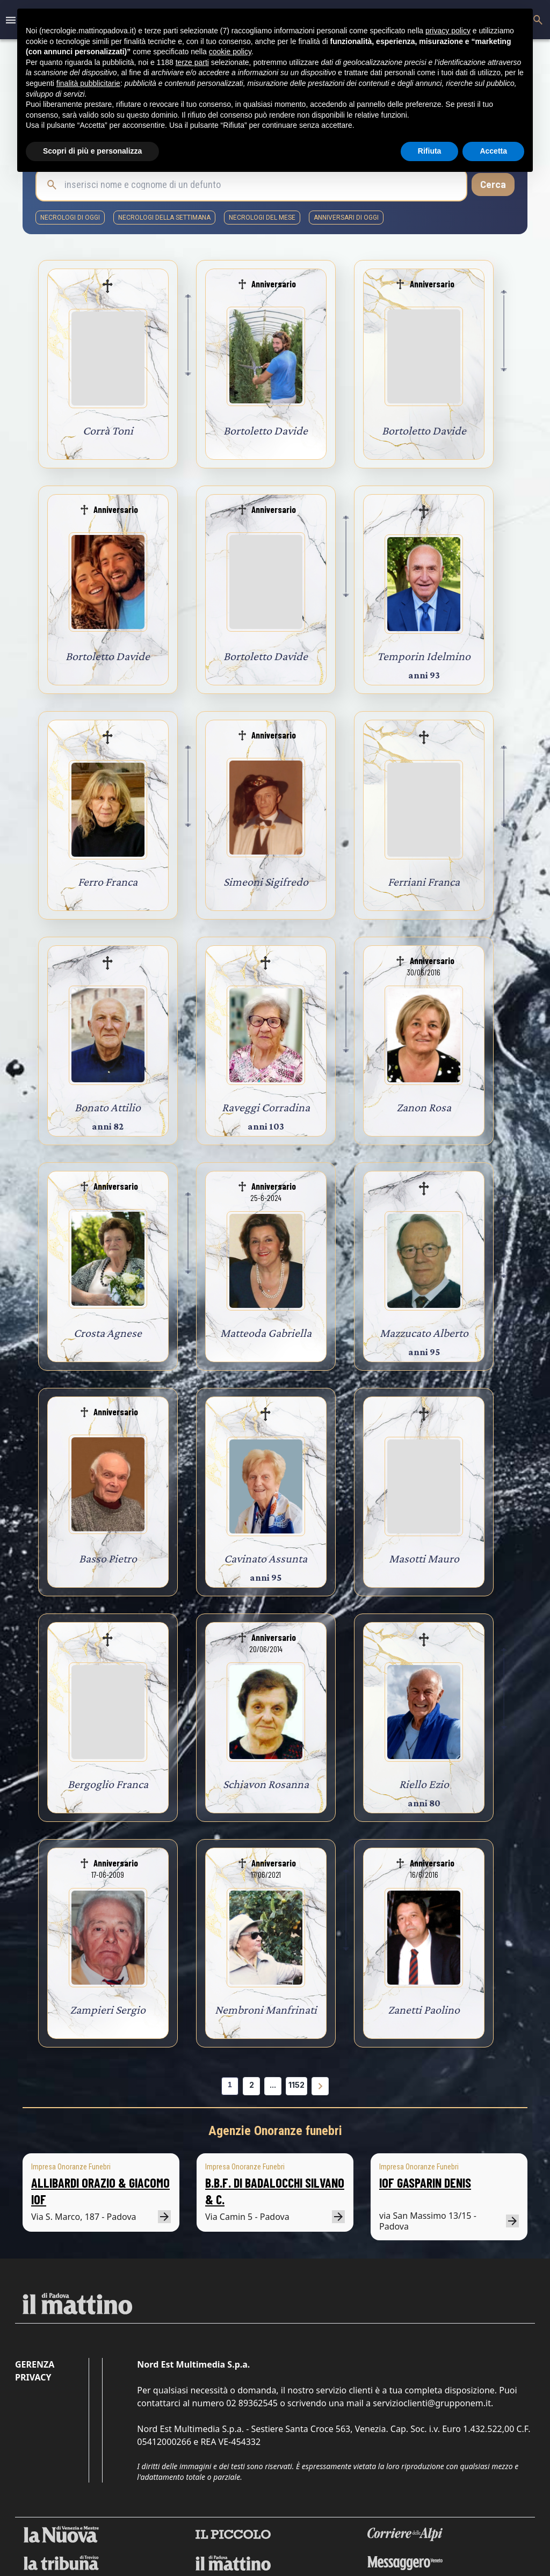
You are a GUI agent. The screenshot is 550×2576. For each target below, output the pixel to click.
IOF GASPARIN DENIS (425, 2182)
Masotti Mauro (424, 1558)
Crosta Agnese (108, 1333)
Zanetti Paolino (424, 2009)
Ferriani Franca (424, 881)
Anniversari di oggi (346, 217)
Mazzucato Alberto (424, 1333)
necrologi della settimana (164, 217)
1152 (296, 2084)
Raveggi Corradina (266, 1107)
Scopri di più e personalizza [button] (92, 151)
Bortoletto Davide (265, 430)
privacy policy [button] (448, 30)
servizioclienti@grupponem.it (432, 2403)
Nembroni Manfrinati (266, 2009)
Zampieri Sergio (108, 2009)
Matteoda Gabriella (266, 1333)
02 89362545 (252, 2403)
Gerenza (34, 2364)
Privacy (33, 2377)
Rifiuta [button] (430, 151)
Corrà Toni (108, 430)
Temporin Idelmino (424, 656)
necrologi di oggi (70, 217)
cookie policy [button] (230, 51)
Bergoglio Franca (108, 1784)
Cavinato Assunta (265, 1558)
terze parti (192, 62)
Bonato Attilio (108, 1107)
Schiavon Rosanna (266, 1784)
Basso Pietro (108, 1558)
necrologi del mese (262, 217)
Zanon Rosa (423, 1107)
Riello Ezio (424, 1784)
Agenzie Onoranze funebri (275, 2130)
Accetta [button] (493, 151)
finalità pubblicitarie (88, 83)
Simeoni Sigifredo (265, 881)
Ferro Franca (108, 881)
